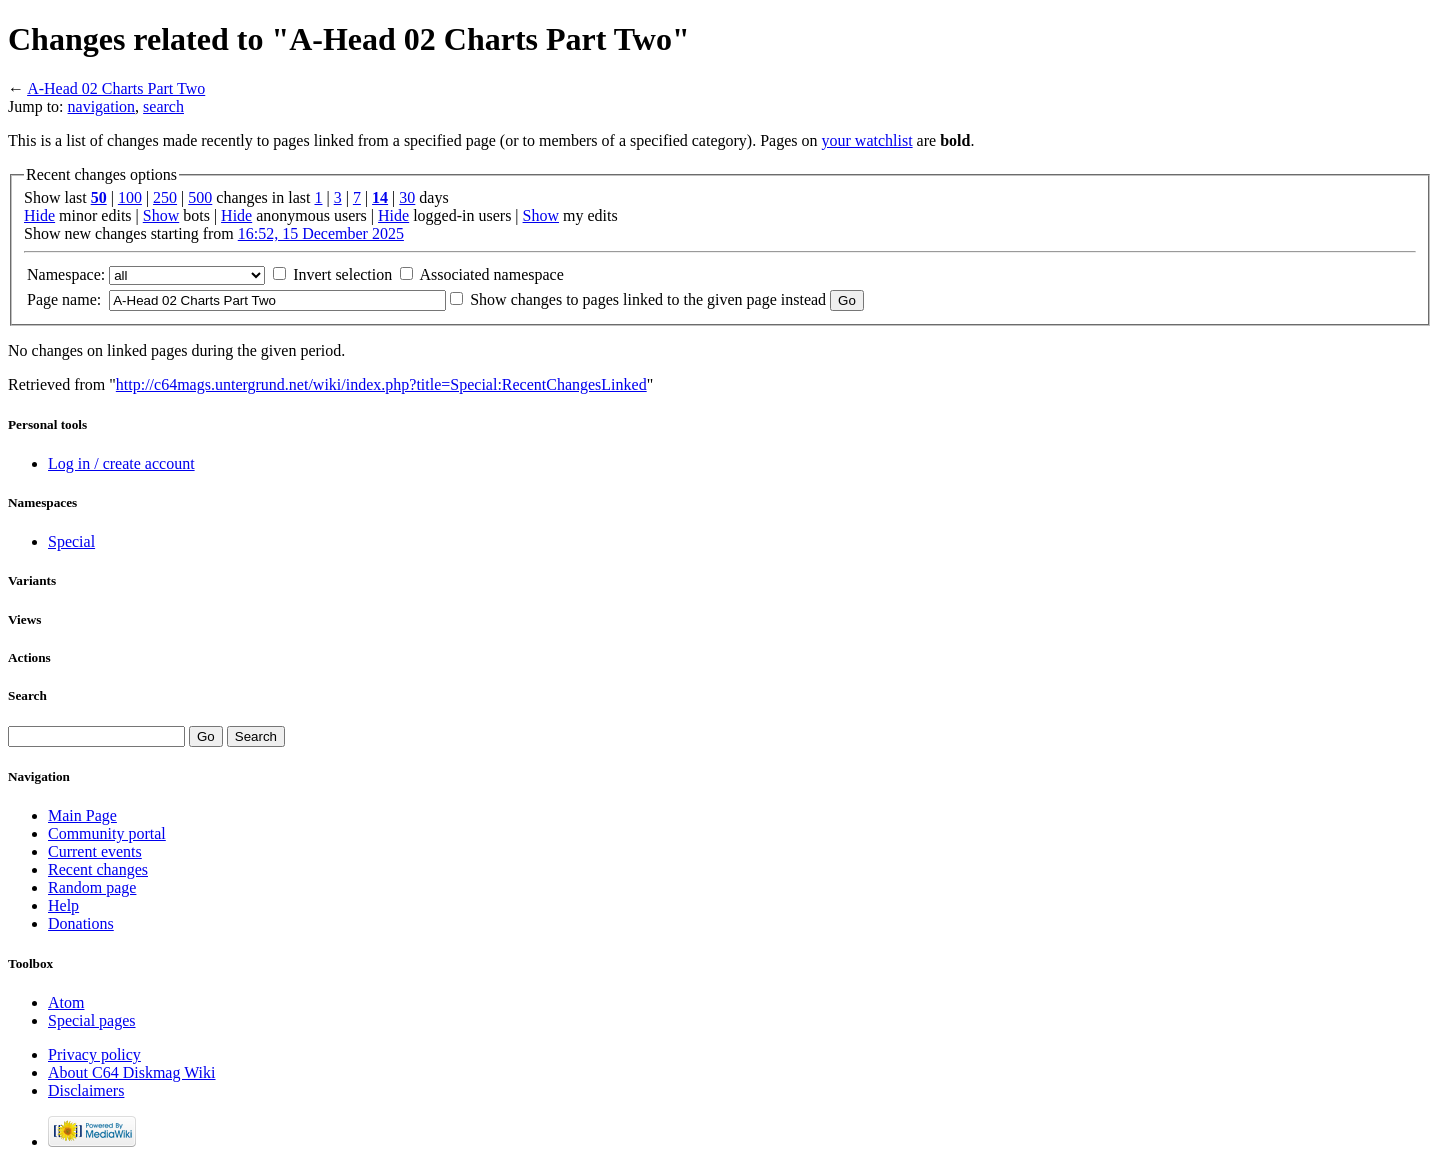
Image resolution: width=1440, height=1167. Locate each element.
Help (63, 905)
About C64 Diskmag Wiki (132, 1072)
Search (27, 695)
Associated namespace (491, 274)
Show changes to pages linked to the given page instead (648, 299)
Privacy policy (94, 1054)
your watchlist (867, 140)
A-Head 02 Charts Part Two (116, 88)
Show (161, 215)
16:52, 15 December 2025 (321, 233)
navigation (102, 106)
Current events (95, 851)
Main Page (82, 815)
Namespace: (66, 274)
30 (407, 197)
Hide (39, 215)
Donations (81, 923)
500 (200, 197)
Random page (92, 887)
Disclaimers (86, 1090)
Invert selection (342, 274)
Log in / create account (121, 463)
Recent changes (98, 869)
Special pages (92, 1020)
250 (165, 197)
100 (130, 197)
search (163, 106)
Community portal (107, 833)
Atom (66, 1002)
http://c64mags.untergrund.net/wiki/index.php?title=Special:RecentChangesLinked (381, 384)
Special (71, 541)
